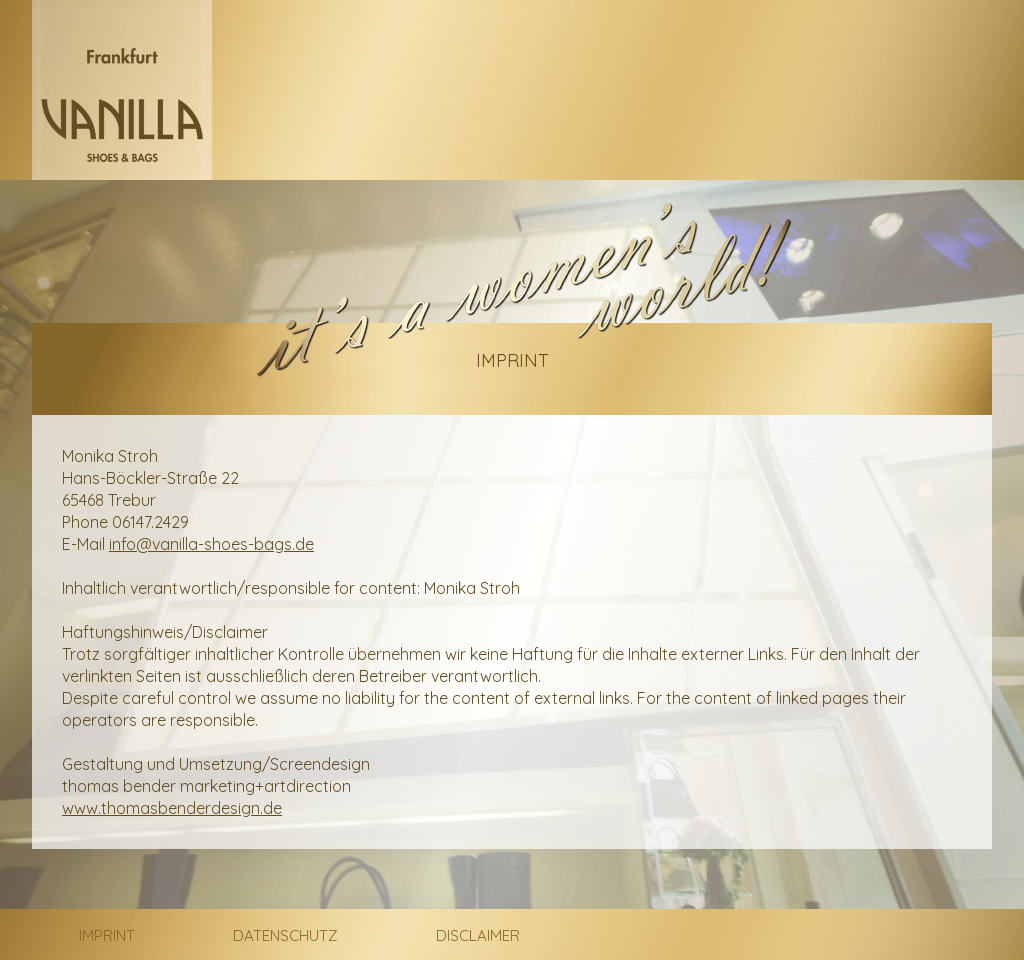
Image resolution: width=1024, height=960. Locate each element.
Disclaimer (478, 935)
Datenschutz (285, 935)
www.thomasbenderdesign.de (172, 808)
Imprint (107, 935)
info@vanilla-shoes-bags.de (211, 544)
